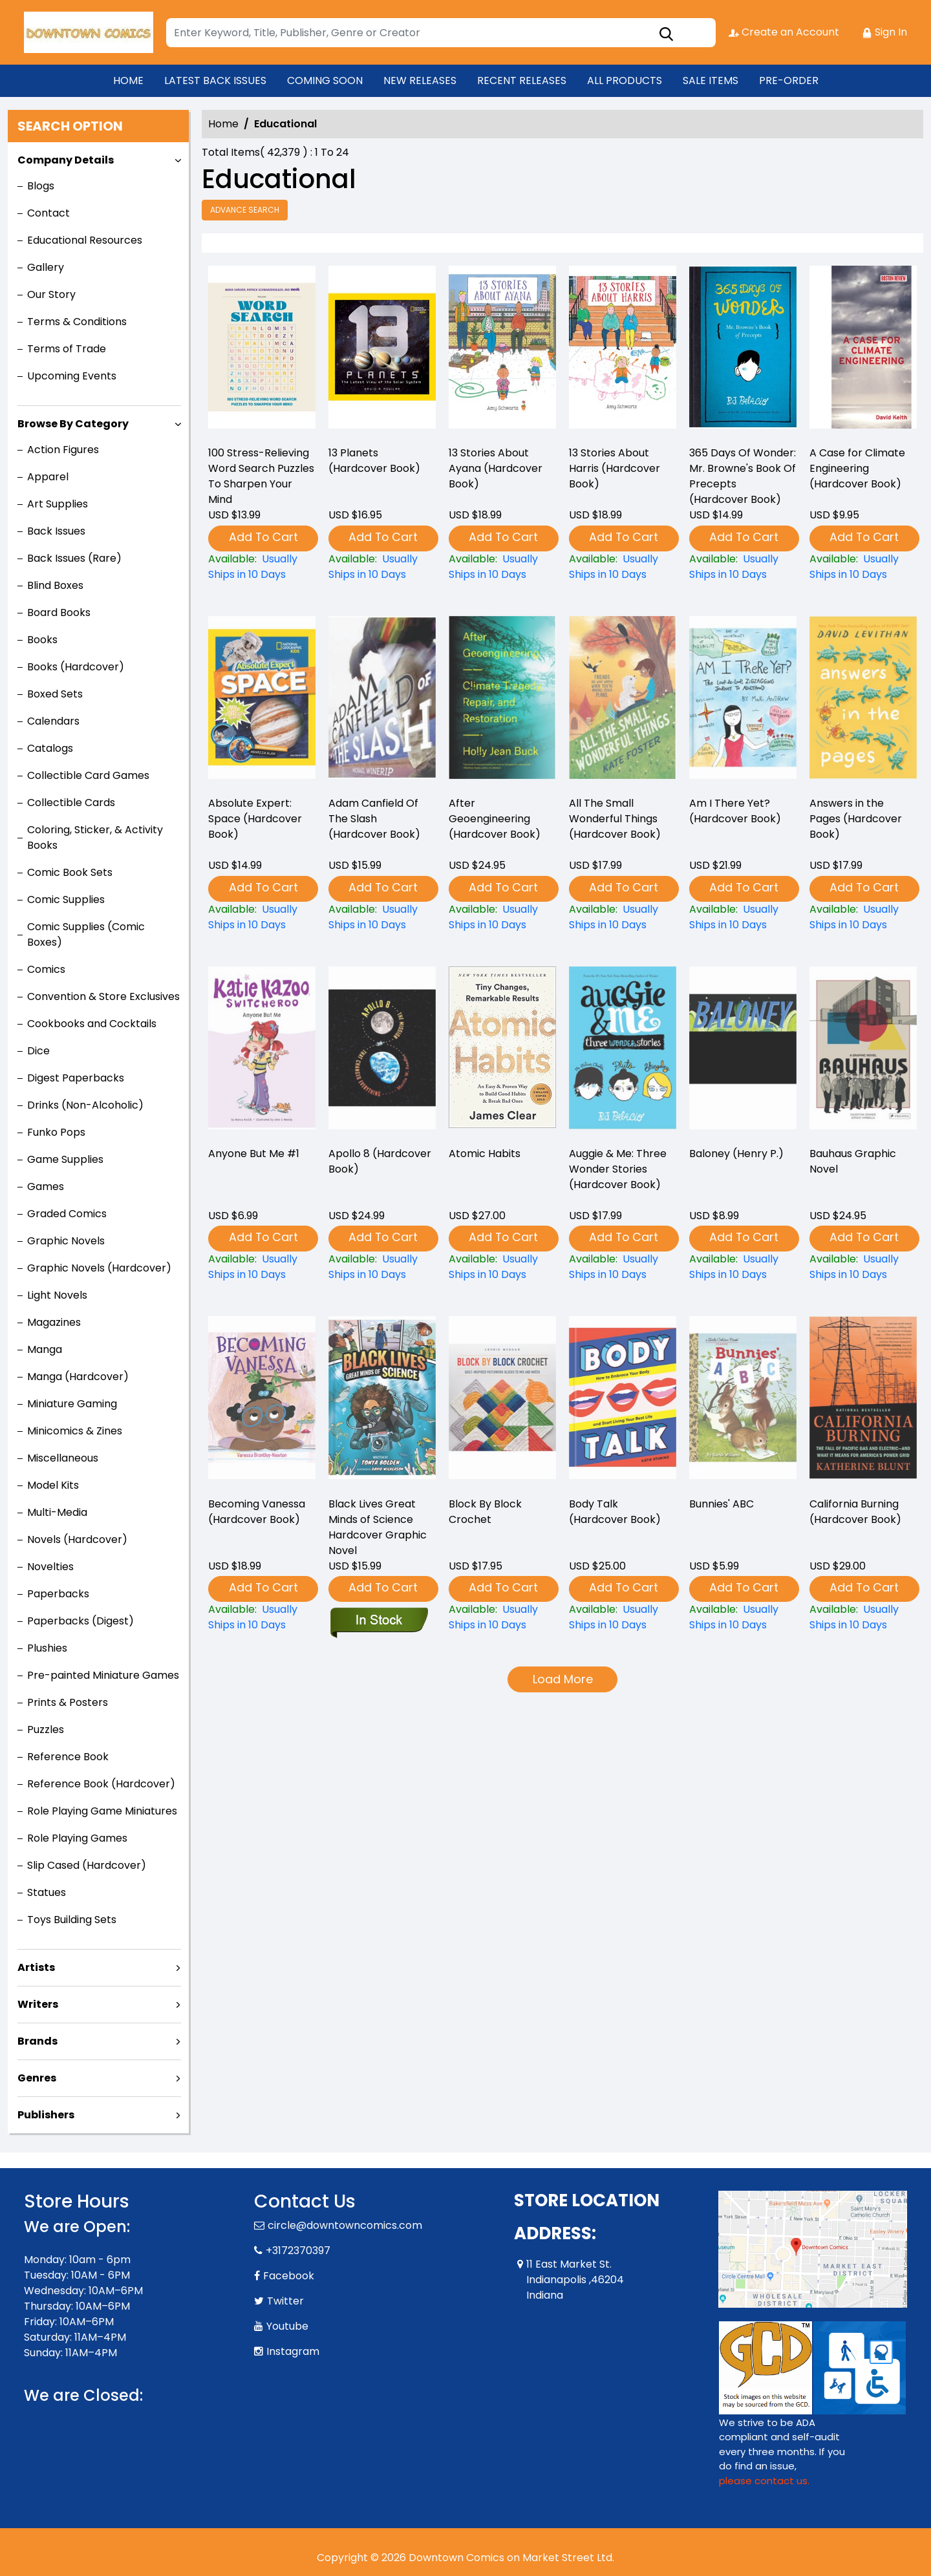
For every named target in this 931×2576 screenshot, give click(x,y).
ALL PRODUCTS (624, 80)
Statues (46, 1892)
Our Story (51, 294)
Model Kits (53, 1485)
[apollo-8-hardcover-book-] (382, 1267)
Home (223, 123)
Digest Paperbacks (75, 1077)
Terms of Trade (66, 348)
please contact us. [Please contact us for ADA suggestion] (764, 2480)
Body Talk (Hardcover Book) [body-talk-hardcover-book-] (615, 1511)
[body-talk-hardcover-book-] (622, 1617)
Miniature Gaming (72, 1403)
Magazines (54, 1322)
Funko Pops (56, 1132)
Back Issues (56, 531)
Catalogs (50, 748)
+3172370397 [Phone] (298, 2250)
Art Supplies (57, 503)
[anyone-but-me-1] (262, 1267)
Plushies (47, 1648)
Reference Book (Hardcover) (101, 1783)
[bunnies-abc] (743, 1617)
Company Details (65, 160)
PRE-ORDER (789, 80)
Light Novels (57, 1295)
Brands (37, 2041)
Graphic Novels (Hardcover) (99, 1268)
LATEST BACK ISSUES (215, 80)
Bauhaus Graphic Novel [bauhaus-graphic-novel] (852, 1161)
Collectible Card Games (88, 775)
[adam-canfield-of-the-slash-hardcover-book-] (382, 917)
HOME (128, 80)
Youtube (287, 2326)
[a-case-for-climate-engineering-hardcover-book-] (863, 350)
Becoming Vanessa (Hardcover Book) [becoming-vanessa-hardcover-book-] (256, 1511)
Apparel (48, 476)
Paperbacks (58, 1593)
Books (42, 639)
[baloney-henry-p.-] (743, 1267)
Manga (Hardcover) (78, 1376)
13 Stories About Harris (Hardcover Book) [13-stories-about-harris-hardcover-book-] (614, 468)
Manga (44, 1349)
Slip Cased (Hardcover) (86, 1865)
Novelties (50, 1566)
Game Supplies (65, 1159)
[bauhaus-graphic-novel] (863, 1267)
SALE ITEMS (710, 80)
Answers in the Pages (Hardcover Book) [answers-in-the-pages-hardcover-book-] (855, 819)
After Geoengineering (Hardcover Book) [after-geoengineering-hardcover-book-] (494, 819)
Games (45, 1186)
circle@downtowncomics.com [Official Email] (345, 2225)
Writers (37, 2004)
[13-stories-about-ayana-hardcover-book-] (502, 350)
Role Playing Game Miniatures (102, 1811)
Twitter (285, 2301)
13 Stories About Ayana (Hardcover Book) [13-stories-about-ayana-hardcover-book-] (495, 468)
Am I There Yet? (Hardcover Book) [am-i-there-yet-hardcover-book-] (735, 811)
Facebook (288, 2275)
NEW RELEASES (419, 80)
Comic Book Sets (69, 872)
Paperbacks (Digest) (80, 1620)
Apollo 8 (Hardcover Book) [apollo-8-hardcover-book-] (379, 1161)
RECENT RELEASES (521, 80)
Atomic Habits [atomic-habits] (484, 1153)
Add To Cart (263, 537)
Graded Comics (67, 1213)
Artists (36, 1967)
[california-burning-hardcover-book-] (863, 1617)
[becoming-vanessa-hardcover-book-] (262, 1617)
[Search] (441, 32)
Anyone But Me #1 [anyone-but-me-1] (253, 1153)
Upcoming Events (71, 375)
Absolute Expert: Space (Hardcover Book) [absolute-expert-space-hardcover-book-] (255, 819)
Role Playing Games (77, 1838)
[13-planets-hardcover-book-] (382, 350)
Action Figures (63, 449)
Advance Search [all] (244, 209)
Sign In (884, 32)
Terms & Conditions (77, 321)
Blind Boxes (55, 585)
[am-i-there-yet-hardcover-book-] (743, 917)
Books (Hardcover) (75, 666)
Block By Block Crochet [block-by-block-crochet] (485, 1511)
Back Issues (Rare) (74, 558)
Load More (563, 1679)
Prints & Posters (67, 1702)
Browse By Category (73, 423)
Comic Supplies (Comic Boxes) (86, 934)
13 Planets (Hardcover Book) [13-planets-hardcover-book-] (374, 460)
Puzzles (45, 1729)
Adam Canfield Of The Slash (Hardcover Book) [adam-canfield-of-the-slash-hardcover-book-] (374, 819)
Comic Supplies (66, 899)
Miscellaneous (62, 1458)
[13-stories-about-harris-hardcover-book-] (622, 350)
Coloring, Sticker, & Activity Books (95, 837)
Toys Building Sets (71, 1919)
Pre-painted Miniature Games (103, 1675)
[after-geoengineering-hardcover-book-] (502, 917)
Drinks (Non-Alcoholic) (85, 1105)
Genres (36, 2077)
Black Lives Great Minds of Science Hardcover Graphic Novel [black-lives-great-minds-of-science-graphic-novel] (377, 1527)
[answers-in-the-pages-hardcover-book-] (863, 917)
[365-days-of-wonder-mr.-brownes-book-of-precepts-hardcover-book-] (743, 350)
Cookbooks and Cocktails (91, 1023)
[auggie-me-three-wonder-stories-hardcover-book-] (622, 1267)
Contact (48, 213)
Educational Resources (84, 240)
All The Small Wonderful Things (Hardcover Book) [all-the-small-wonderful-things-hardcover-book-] (615, 819)
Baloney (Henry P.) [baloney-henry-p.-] (736, 1153)
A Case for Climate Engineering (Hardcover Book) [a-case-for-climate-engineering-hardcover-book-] (857, 468)
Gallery (45, 267)
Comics (46, 969)
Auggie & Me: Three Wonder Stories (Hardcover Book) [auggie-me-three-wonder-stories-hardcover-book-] (618, 1169)
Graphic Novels (66, 1240)
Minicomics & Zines (74, 1430)
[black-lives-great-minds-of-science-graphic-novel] (378, 1621)
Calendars (53, 721)
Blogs (40, 185)
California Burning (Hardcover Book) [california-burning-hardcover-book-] (855, 1511)
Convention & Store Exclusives (103, 996)
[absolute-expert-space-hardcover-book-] (262, 917)
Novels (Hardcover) (77, 1539)
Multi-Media (57, 1512)
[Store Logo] (88, 32)
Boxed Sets (55, 694)
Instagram (292, 2351)
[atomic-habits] (502, 1267)
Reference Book (68, 1756)
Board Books (59, 612)
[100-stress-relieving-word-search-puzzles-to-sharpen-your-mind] (262, 350)
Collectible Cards (71, 802)
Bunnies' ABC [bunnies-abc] (721, 1503)
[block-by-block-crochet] (502, 1617)
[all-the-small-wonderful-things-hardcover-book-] (622, 917)
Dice (38, 1050)
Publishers (45, 2114)
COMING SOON (325, 80)
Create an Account (784, 32)
